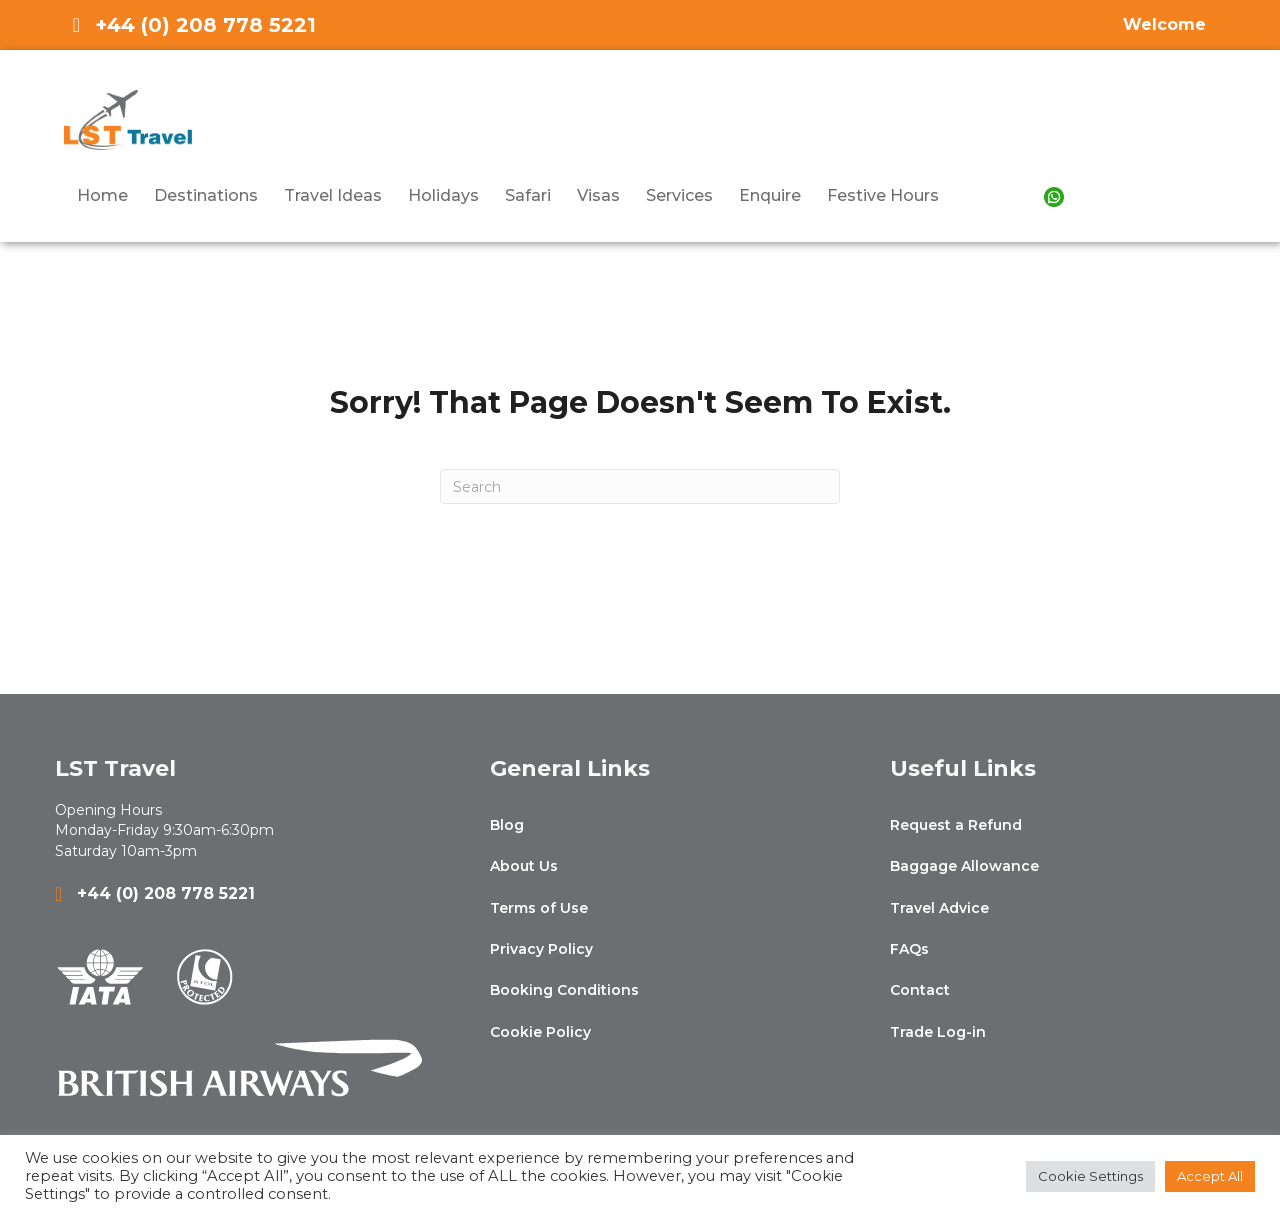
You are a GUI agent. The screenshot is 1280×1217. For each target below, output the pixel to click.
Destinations (206, 195)
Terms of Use (539, 908)
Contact (920, 990)
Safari (528, 195)
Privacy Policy (541, 949)
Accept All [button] (1210, 1176)
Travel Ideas (333, 195)
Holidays (443, 195)
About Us (524, 866)
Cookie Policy (540, 1032)
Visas (598, 195)
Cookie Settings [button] (1090, 1176)
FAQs (909, 949)
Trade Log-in (938, 1032)
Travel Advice (939, 908)
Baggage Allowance (964, 866)
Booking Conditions (564, 990)
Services (679, 195)
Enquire (770, 195)
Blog (507, 825)
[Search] (640, 486)
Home (102, 195)
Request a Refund (956, 825)
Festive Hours (883, 195)
